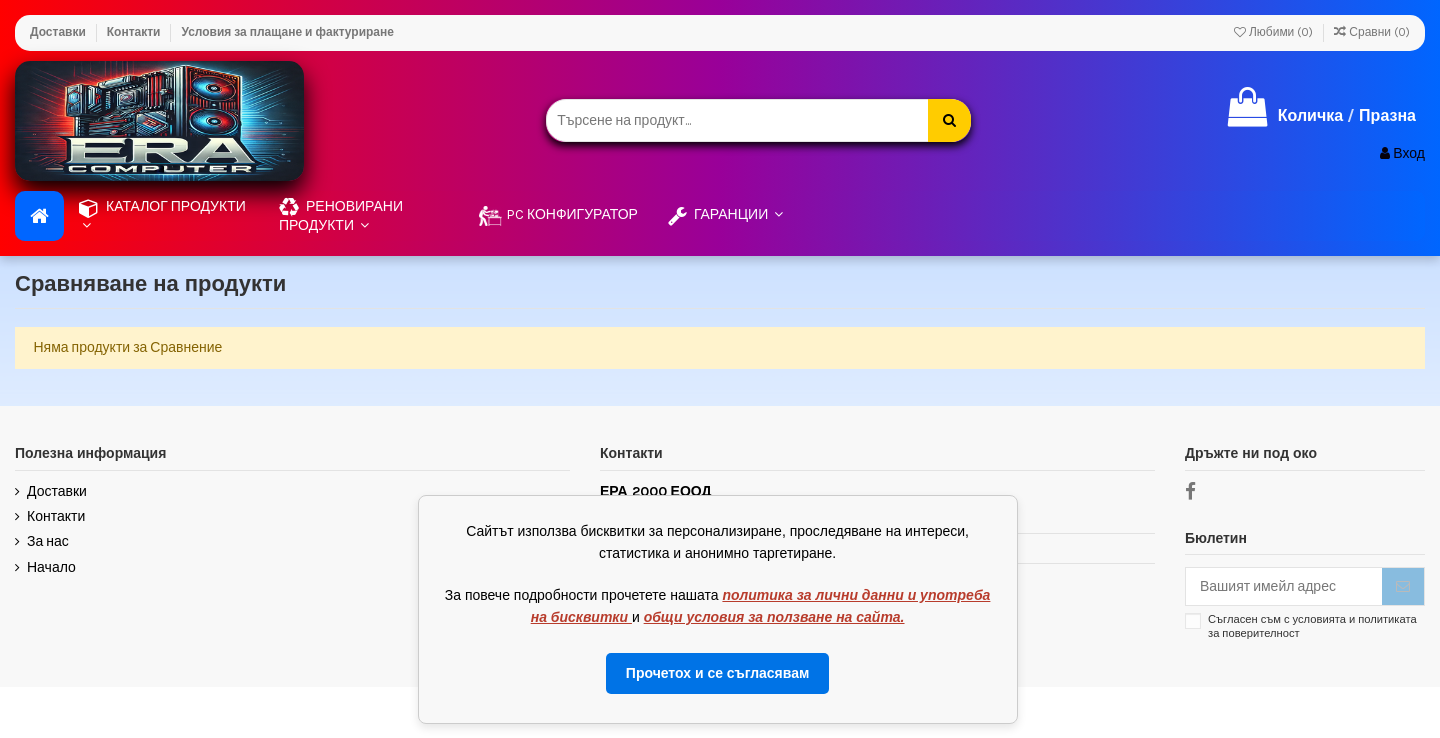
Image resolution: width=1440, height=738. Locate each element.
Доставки (59, 32)
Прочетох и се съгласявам (718, 673)
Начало (51, 567)
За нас (48, 541)
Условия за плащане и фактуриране (287, 32)
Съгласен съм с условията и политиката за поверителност (1312, 626)
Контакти (135, 32)
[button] (364, 216)
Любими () (1275, 32)
